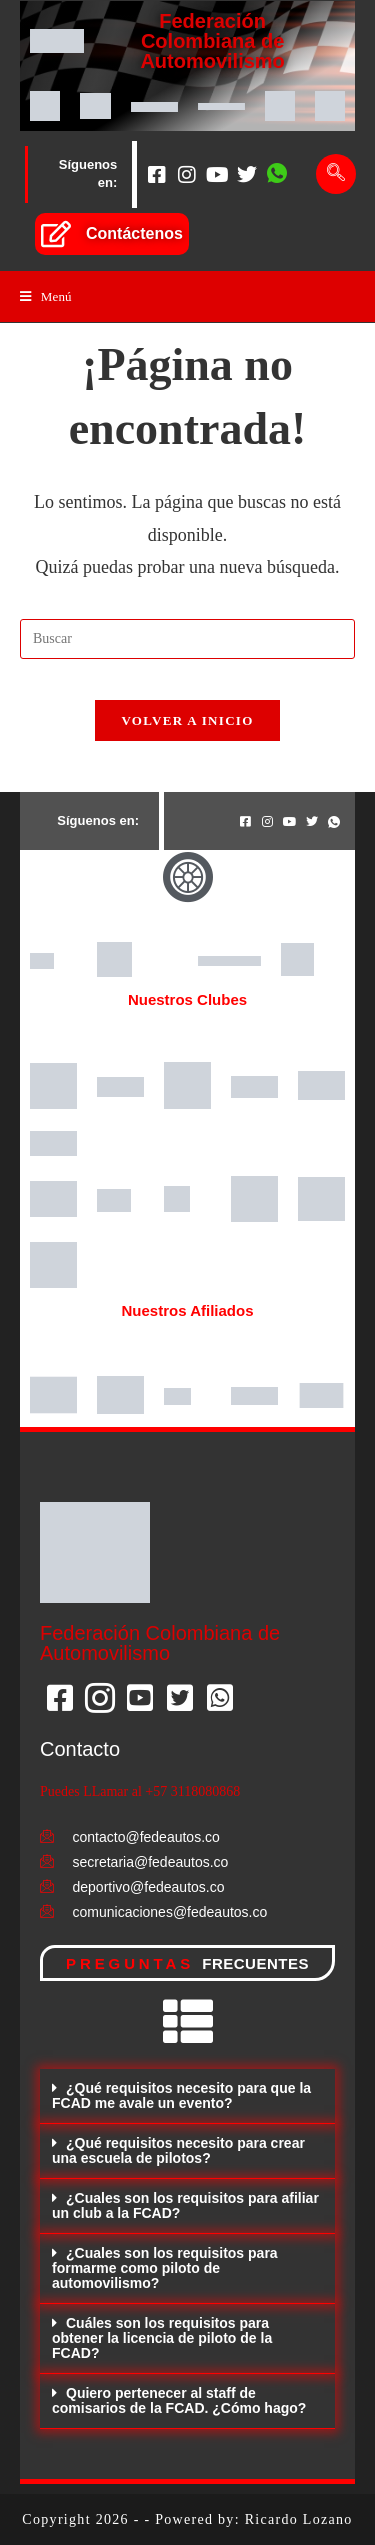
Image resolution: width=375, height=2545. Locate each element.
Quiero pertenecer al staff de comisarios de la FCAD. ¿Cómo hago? (179, 2400)
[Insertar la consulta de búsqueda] (187, 639)
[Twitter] (247, 174)
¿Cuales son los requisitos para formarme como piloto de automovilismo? (165, 2268)
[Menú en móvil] (46, 296)
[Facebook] (157, 174)
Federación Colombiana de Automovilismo (212, 41)
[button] (187, 2096)
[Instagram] (187, 174)
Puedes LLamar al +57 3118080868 (140, 1791)
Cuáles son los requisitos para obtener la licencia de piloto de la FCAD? (162, 2338)
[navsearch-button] (336, 174)
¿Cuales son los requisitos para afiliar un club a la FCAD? (185, 2205)
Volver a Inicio (187, 720)
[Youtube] (217, 174)
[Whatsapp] (277, 174)
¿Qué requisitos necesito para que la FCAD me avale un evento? (181, 2095)
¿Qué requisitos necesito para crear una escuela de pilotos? (178, 2150)
